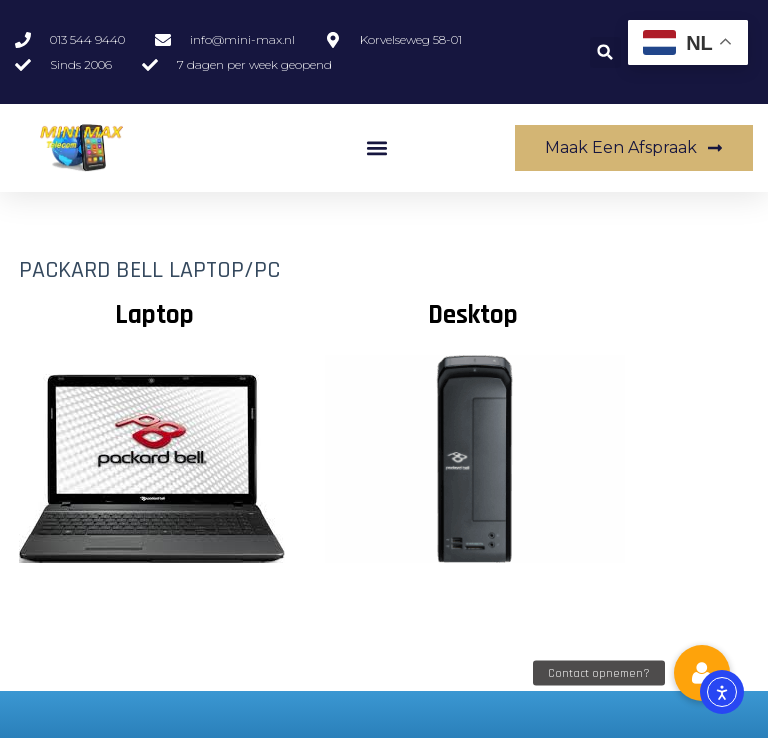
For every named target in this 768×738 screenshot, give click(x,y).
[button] (605, 52)
